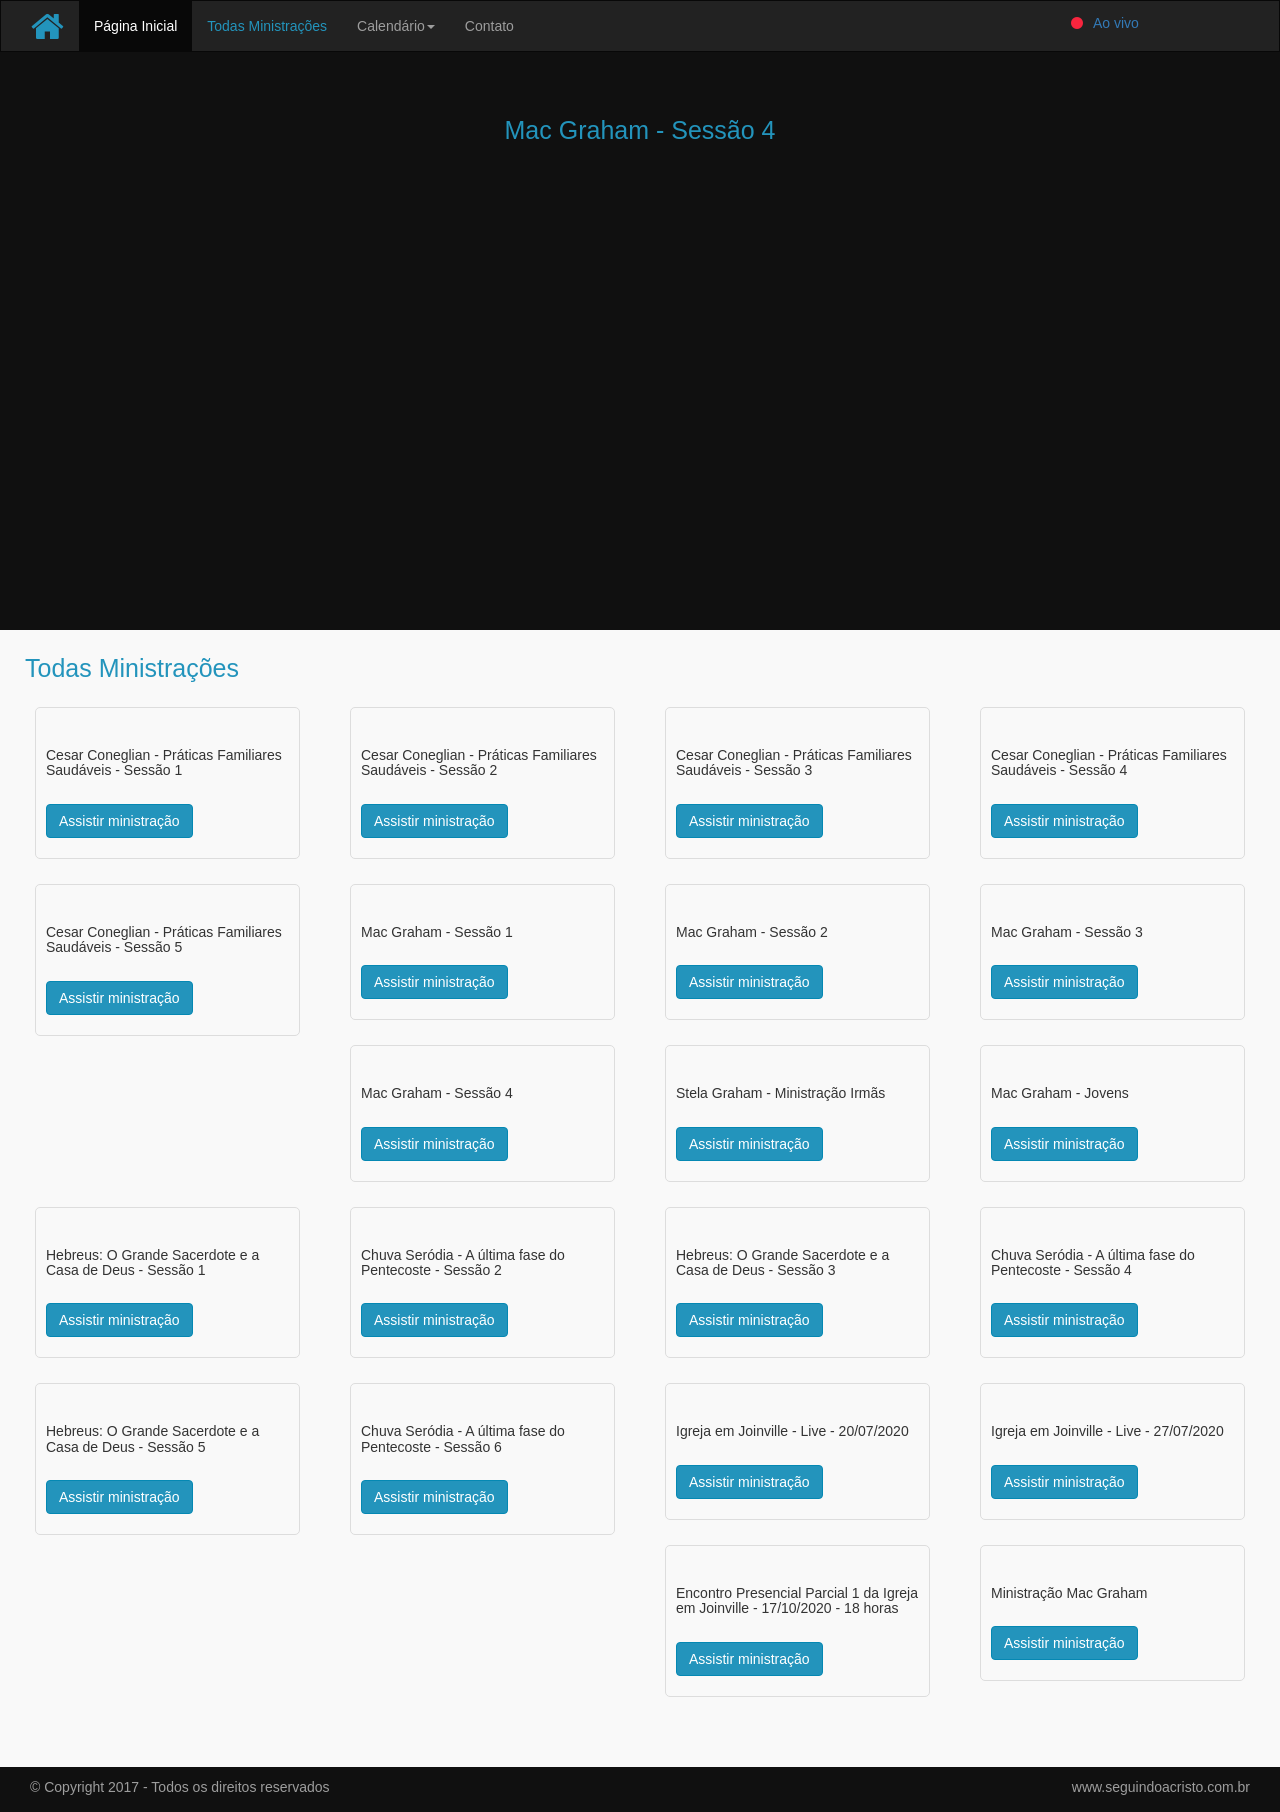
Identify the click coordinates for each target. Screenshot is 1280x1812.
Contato (489, 26)
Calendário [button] (396, 26)
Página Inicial (143, 24)
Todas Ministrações (267, 26)
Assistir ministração (119, 821)
